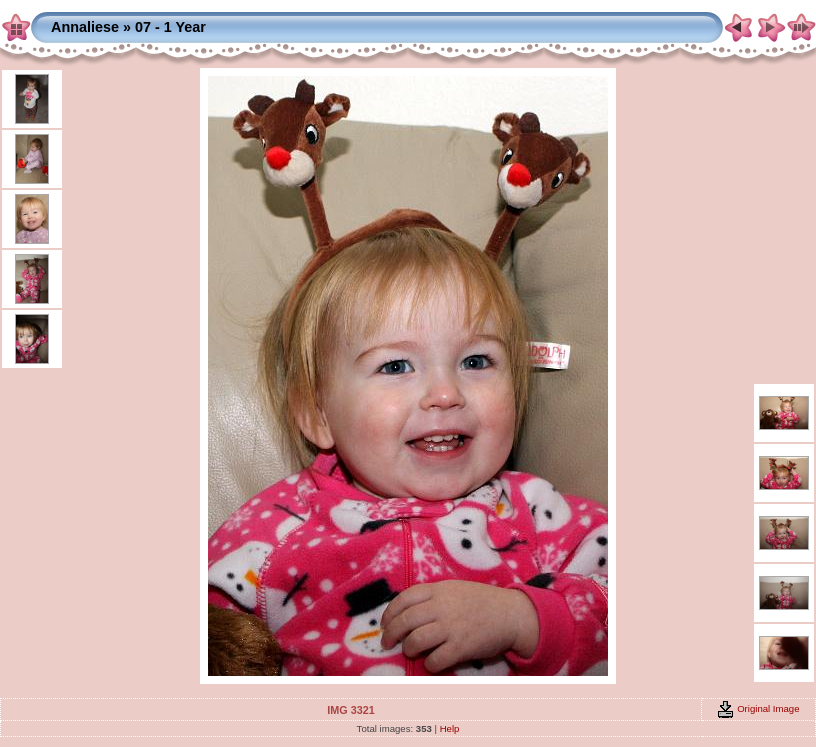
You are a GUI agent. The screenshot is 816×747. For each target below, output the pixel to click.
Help (450, 728)
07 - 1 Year (170, 27)
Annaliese (85, 27)
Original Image (758, 708)
